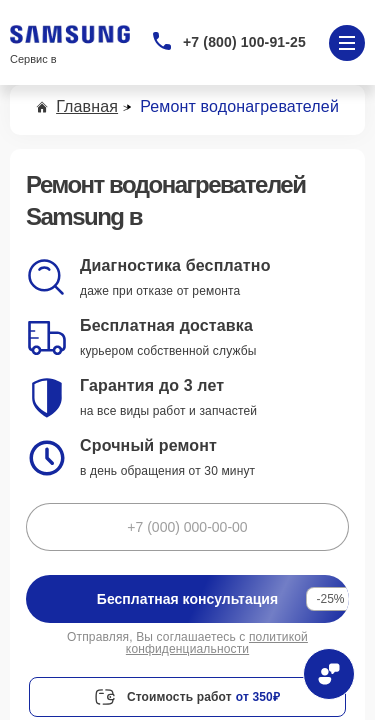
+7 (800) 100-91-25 (244, 42)
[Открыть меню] (347, 43)
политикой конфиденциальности (217, 643)
